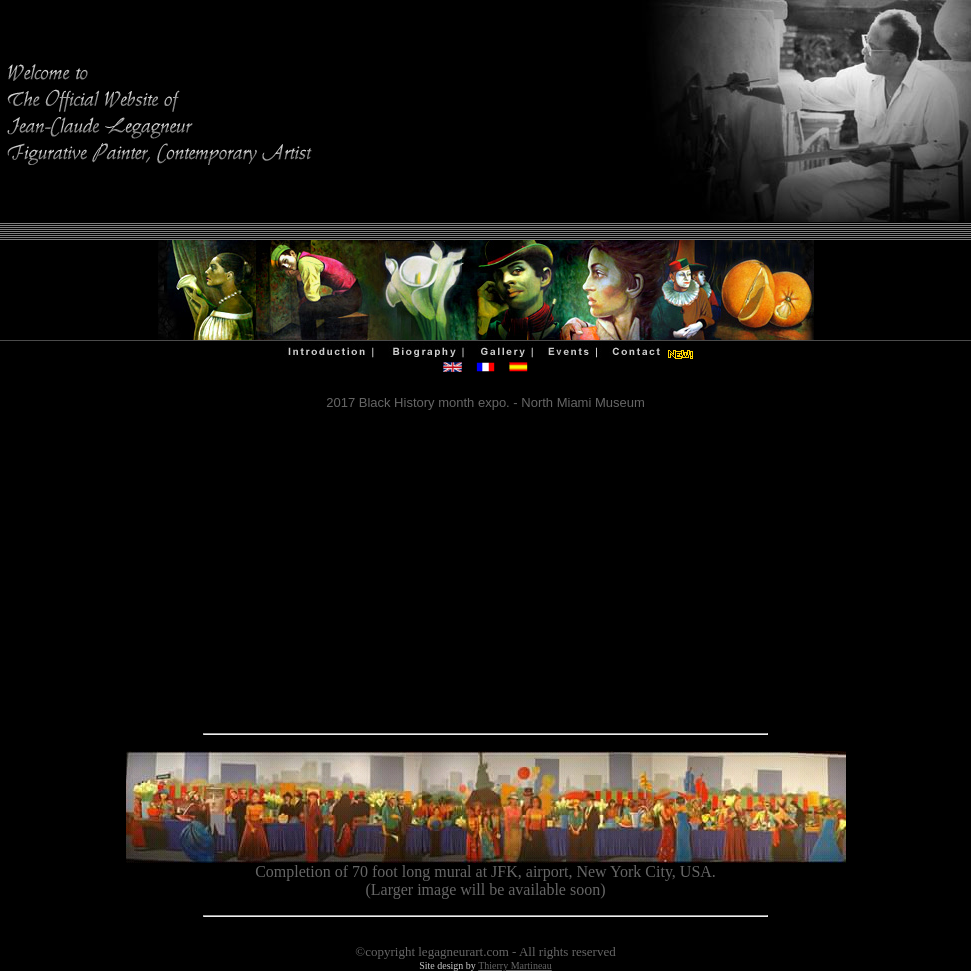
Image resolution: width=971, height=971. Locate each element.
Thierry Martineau (515, 965)
